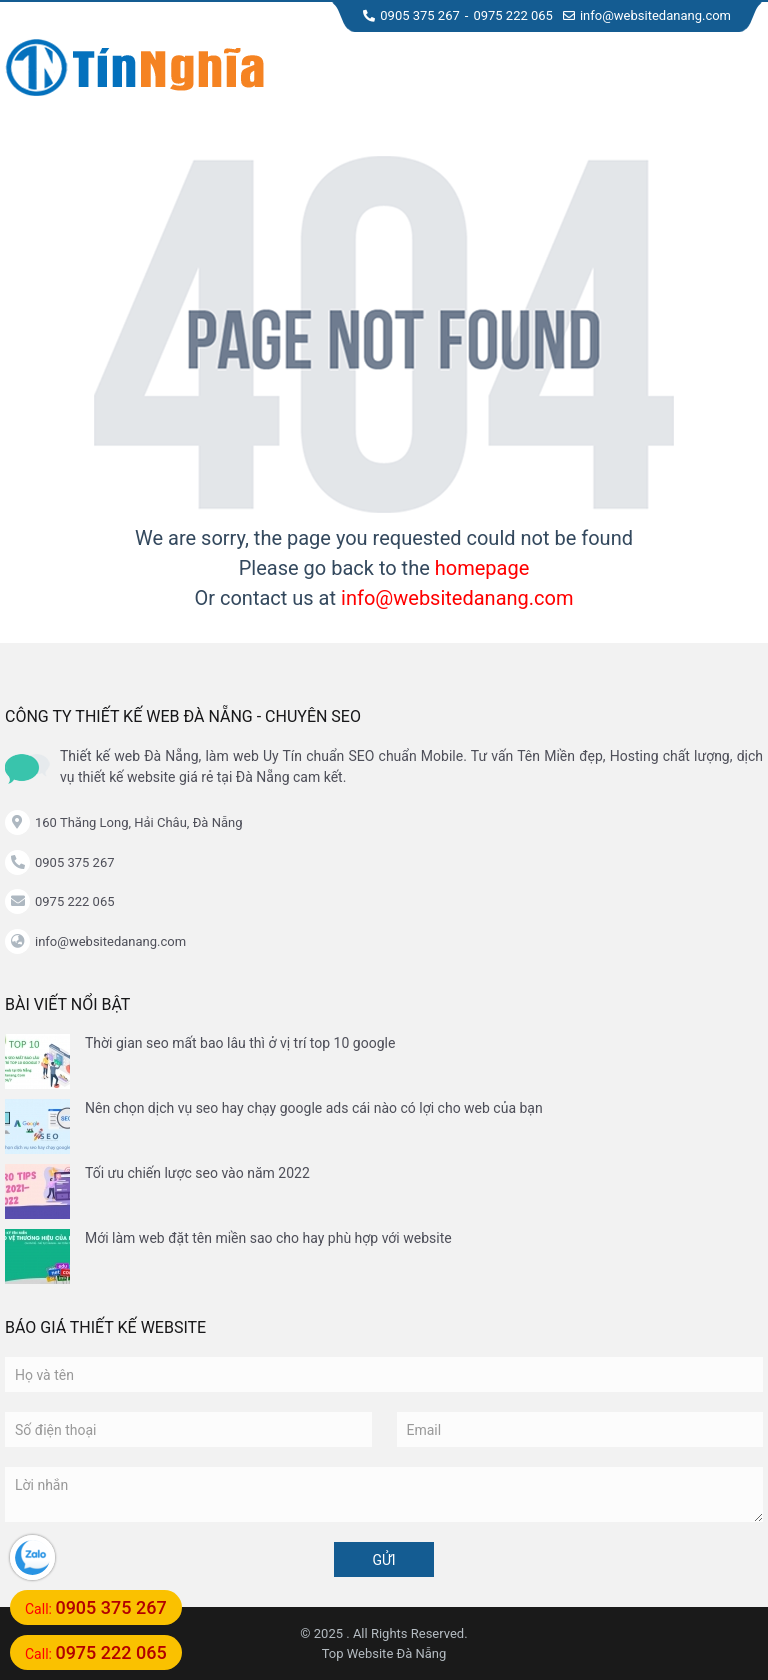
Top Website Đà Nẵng (384, 1653)
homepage (482, 568)
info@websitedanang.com (647, 15)
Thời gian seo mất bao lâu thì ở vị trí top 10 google (240, 1043)
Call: (96, 1607)
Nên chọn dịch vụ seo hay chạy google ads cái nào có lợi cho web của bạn (314, 1108)
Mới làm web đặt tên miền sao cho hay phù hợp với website (268, 1238)
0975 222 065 (513, 15)
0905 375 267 (411, 15)
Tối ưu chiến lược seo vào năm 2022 (197, 1173)
